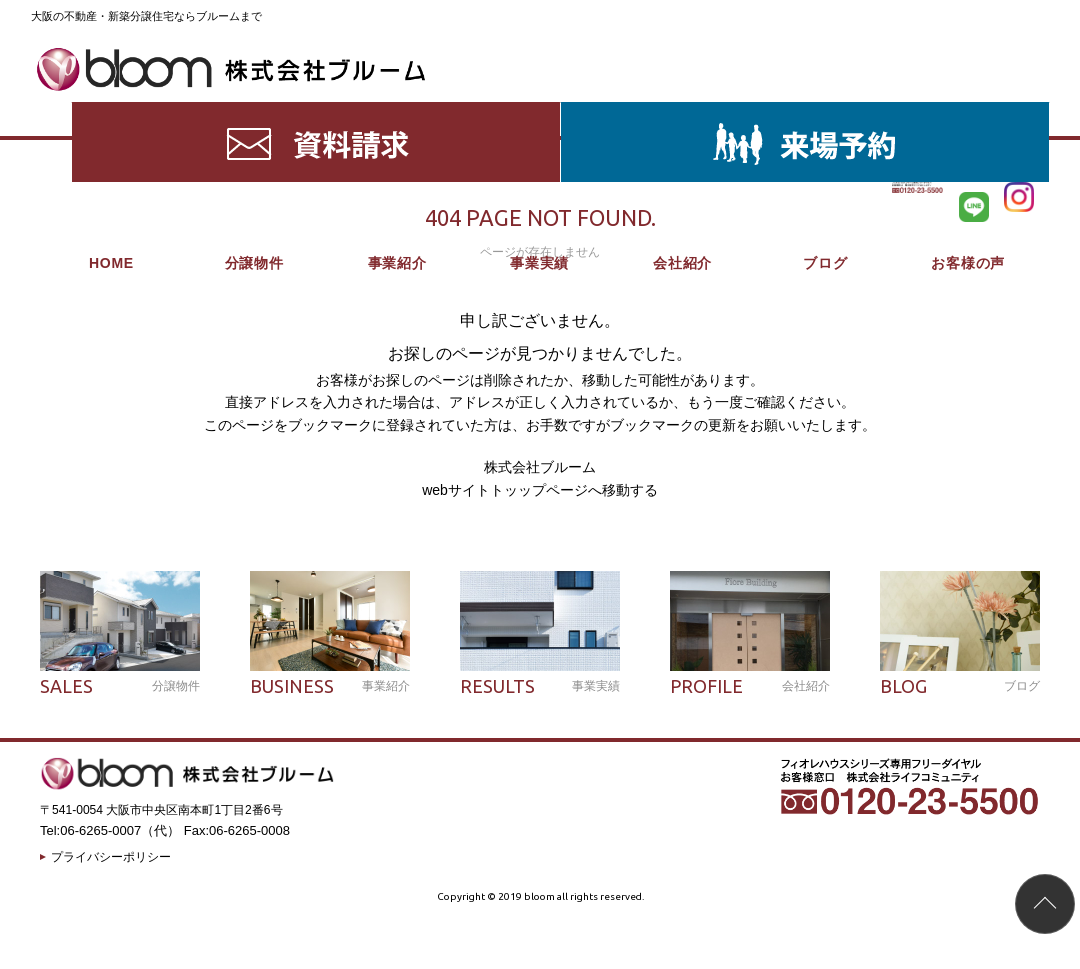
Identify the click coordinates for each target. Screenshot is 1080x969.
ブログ (825, 110)
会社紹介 (682, 110)
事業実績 (539, 110)
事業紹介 (397, 110)
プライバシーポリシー (111, 857)
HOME (111, 110)
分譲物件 (254, 110)
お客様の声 (968, 110)
